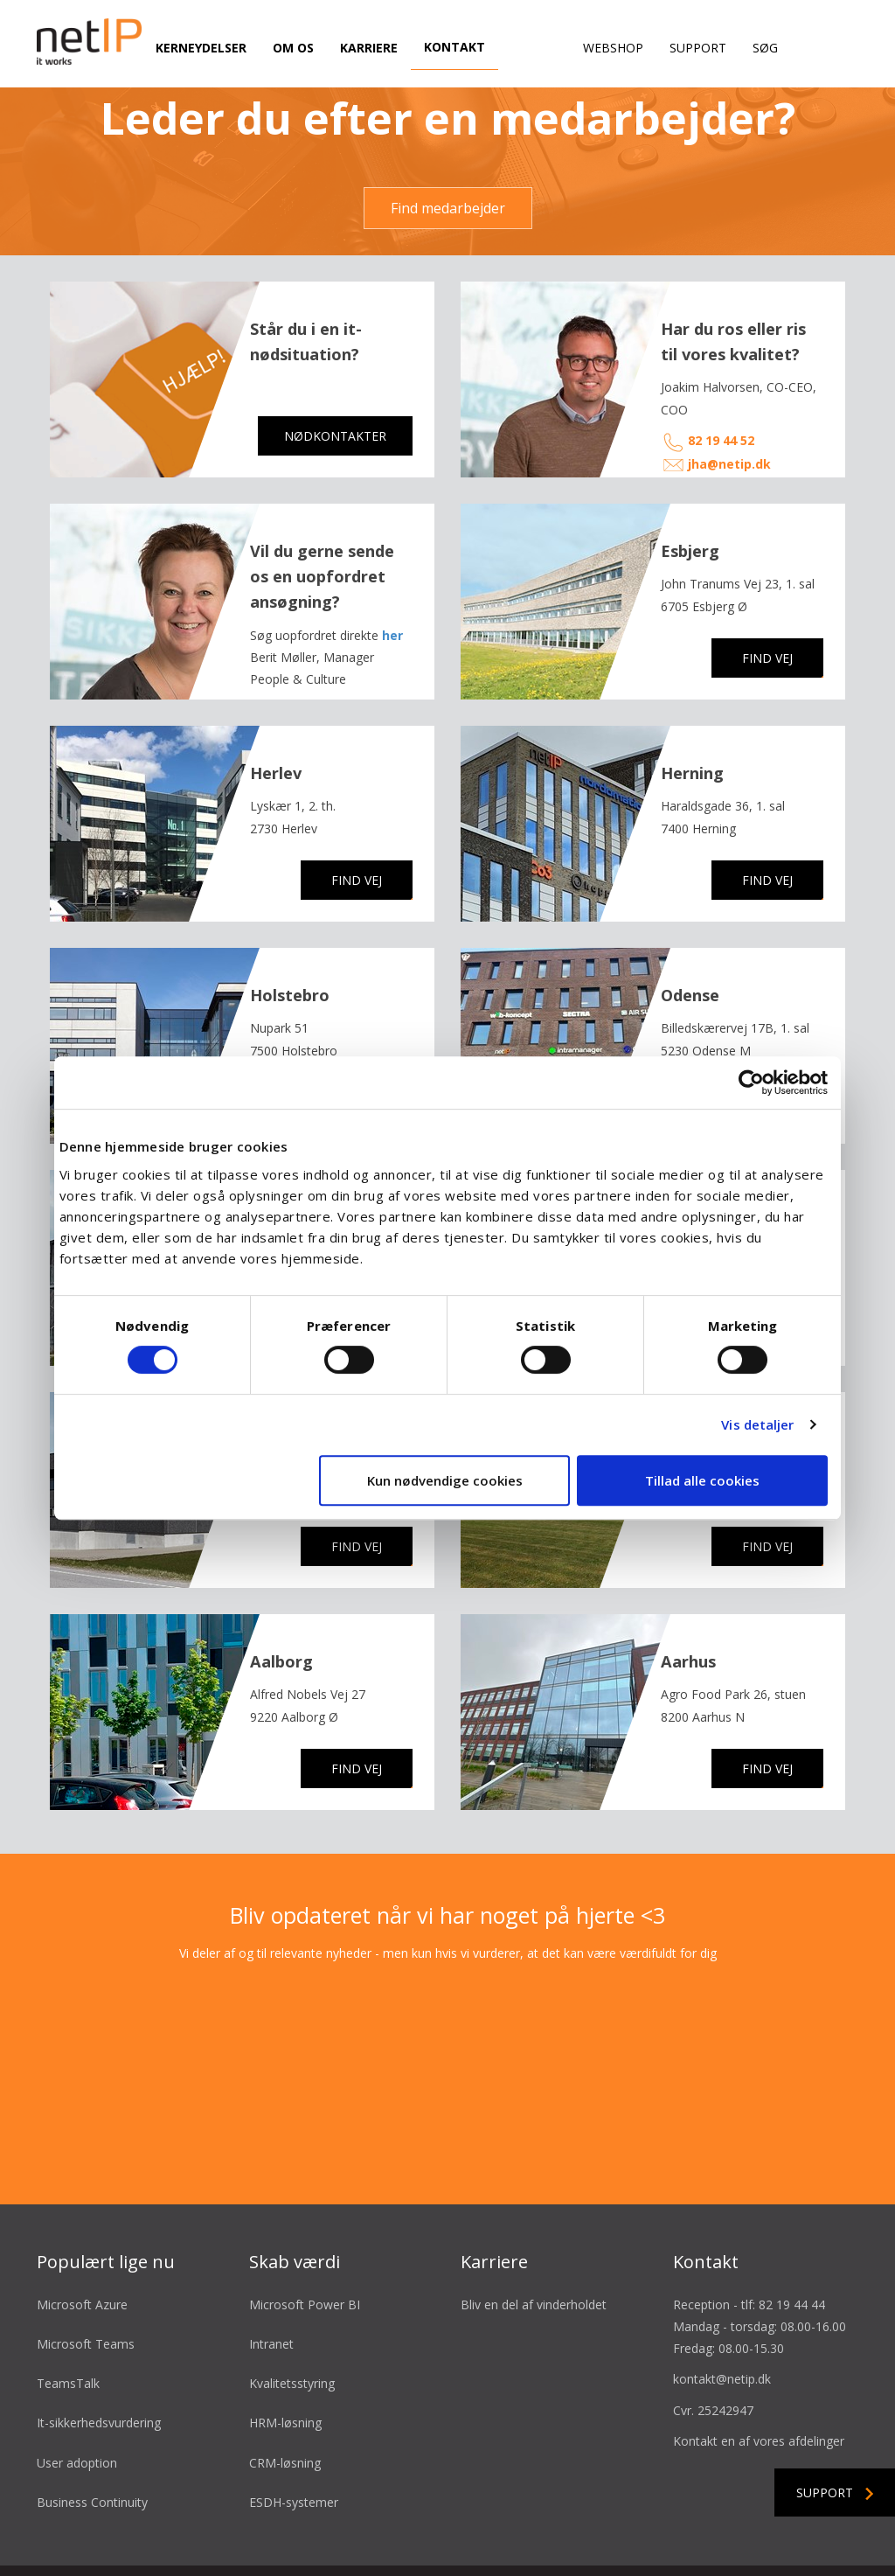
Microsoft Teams (86, 2287)
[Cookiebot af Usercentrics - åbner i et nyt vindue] (751, 1082)
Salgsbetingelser (341, 2543)
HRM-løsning (285, 2366)
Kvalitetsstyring (292, 2326)
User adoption (77, 2406)
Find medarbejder (448, 151)
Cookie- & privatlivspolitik (553, 2543)
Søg (765, 47)
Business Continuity (92, 2445)
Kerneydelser (201, 47)
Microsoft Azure (82, 2247)
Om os (293, 47)
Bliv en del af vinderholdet (534, 2247)
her (392, 578)
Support (698, 47)
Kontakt (454, 46)
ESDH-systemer (293, 2445)
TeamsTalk (68, 2326)
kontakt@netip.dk (722, 2323)
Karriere (369, 47)
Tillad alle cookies (702, 1480)
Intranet (271, 2287)
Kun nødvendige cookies (445, 1480)
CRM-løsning (285, 2406)
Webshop (613, 47)
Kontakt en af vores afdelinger (758, 2384)
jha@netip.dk (729, 407)
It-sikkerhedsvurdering (99, 2366)
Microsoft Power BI (304, 2247)
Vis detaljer (757, 1424)
